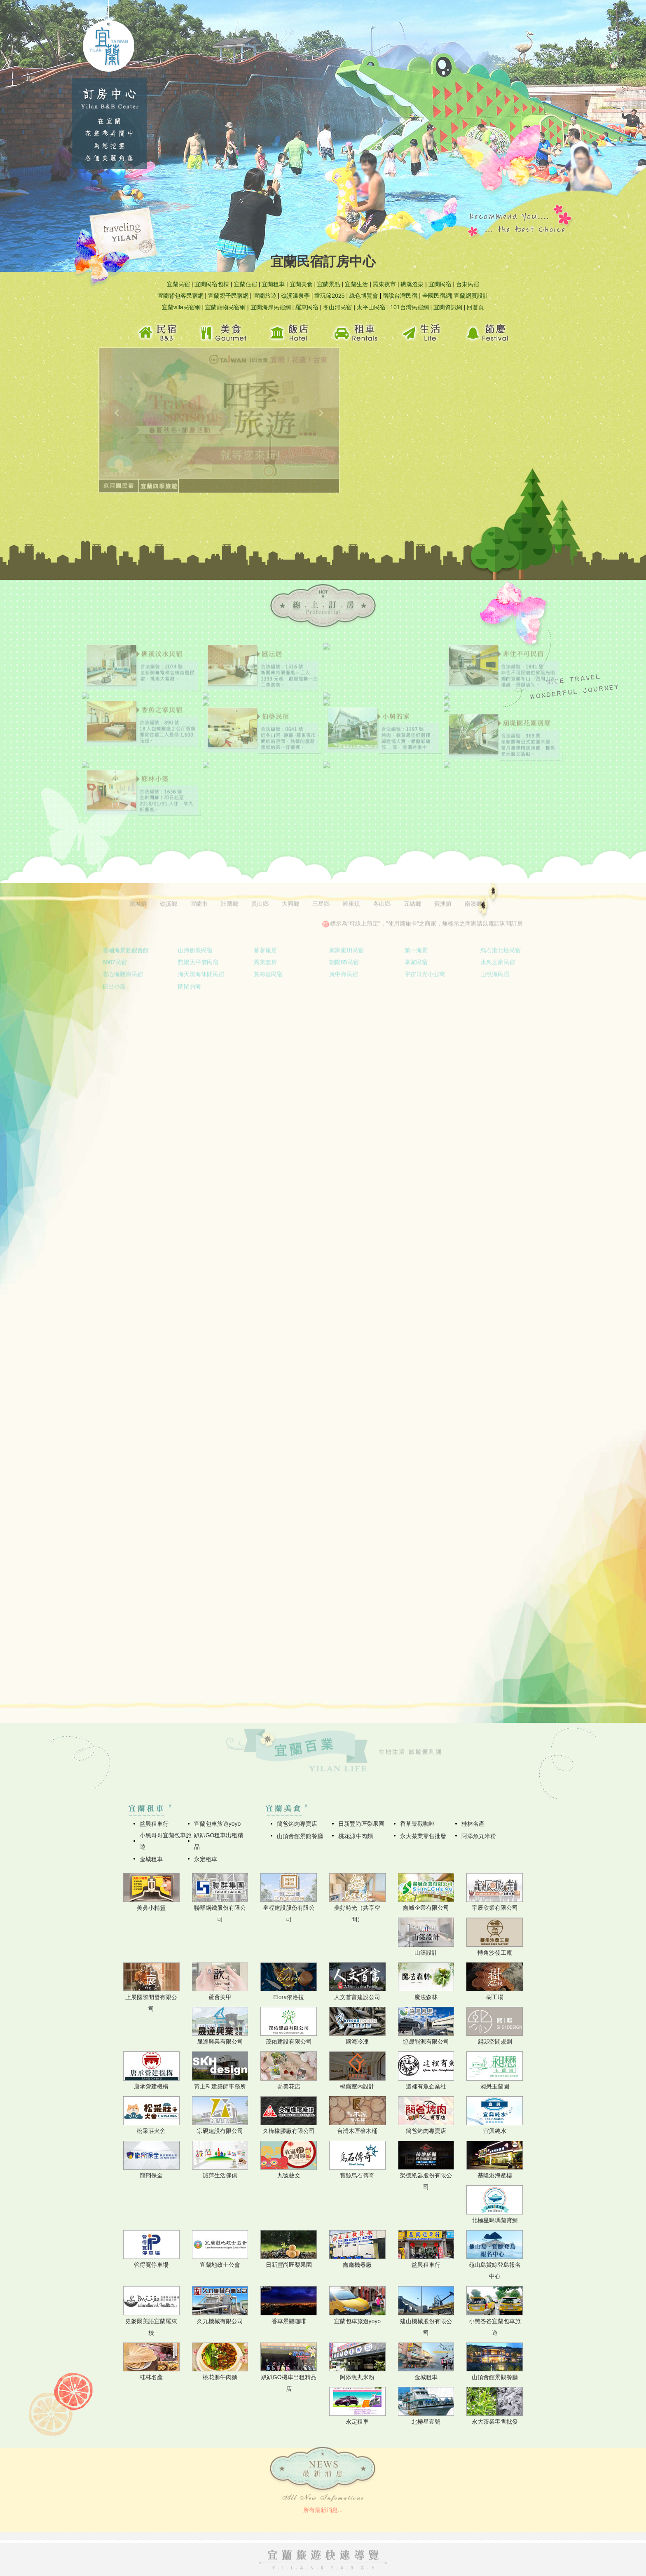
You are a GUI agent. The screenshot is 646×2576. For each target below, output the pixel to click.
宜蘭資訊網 (447, 307)
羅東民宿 (306, 307)
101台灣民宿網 (409, 307)
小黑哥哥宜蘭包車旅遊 (166, 1841)
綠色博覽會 (363, 295)
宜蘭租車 (273, 284)
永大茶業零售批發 (423, 1836)
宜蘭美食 (301, 284)
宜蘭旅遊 (264, 295)
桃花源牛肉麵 (355, 1836)
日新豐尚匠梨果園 (361, 1823)
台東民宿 (467, 284)
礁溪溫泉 (412, 284)
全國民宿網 (436, 295)
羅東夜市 (384, 284)
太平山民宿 (371, 307)
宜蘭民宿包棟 (211, 284)
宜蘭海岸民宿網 (270, 307)
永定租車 (205, 1859)
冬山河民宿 (337, 307)
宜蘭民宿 (178, 284)
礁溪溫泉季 (295, 295)
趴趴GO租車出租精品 (218, 1841)
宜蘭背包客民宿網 (180, 295)
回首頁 (475, 307)
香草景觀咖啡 (417, 1823)
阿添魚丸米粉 (478, 1836)
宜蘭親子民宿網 (228, 295)
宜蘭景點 (328, 284)
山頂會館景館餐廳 (300, 1836)
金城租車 (151, 1859)
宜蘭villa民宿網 (181, 307)
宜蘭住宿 (245, 284)
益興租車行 (154, 1823)
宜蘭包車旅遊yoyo (217, 1823)
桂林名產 (473, 1823)
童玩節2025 (329, 295)
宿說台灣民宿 (400, 295)
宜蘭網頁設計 (471, 295)
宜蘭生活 (356, 284)
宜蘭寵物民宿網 (225, 307)
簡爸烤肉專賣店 (297, 1823)
